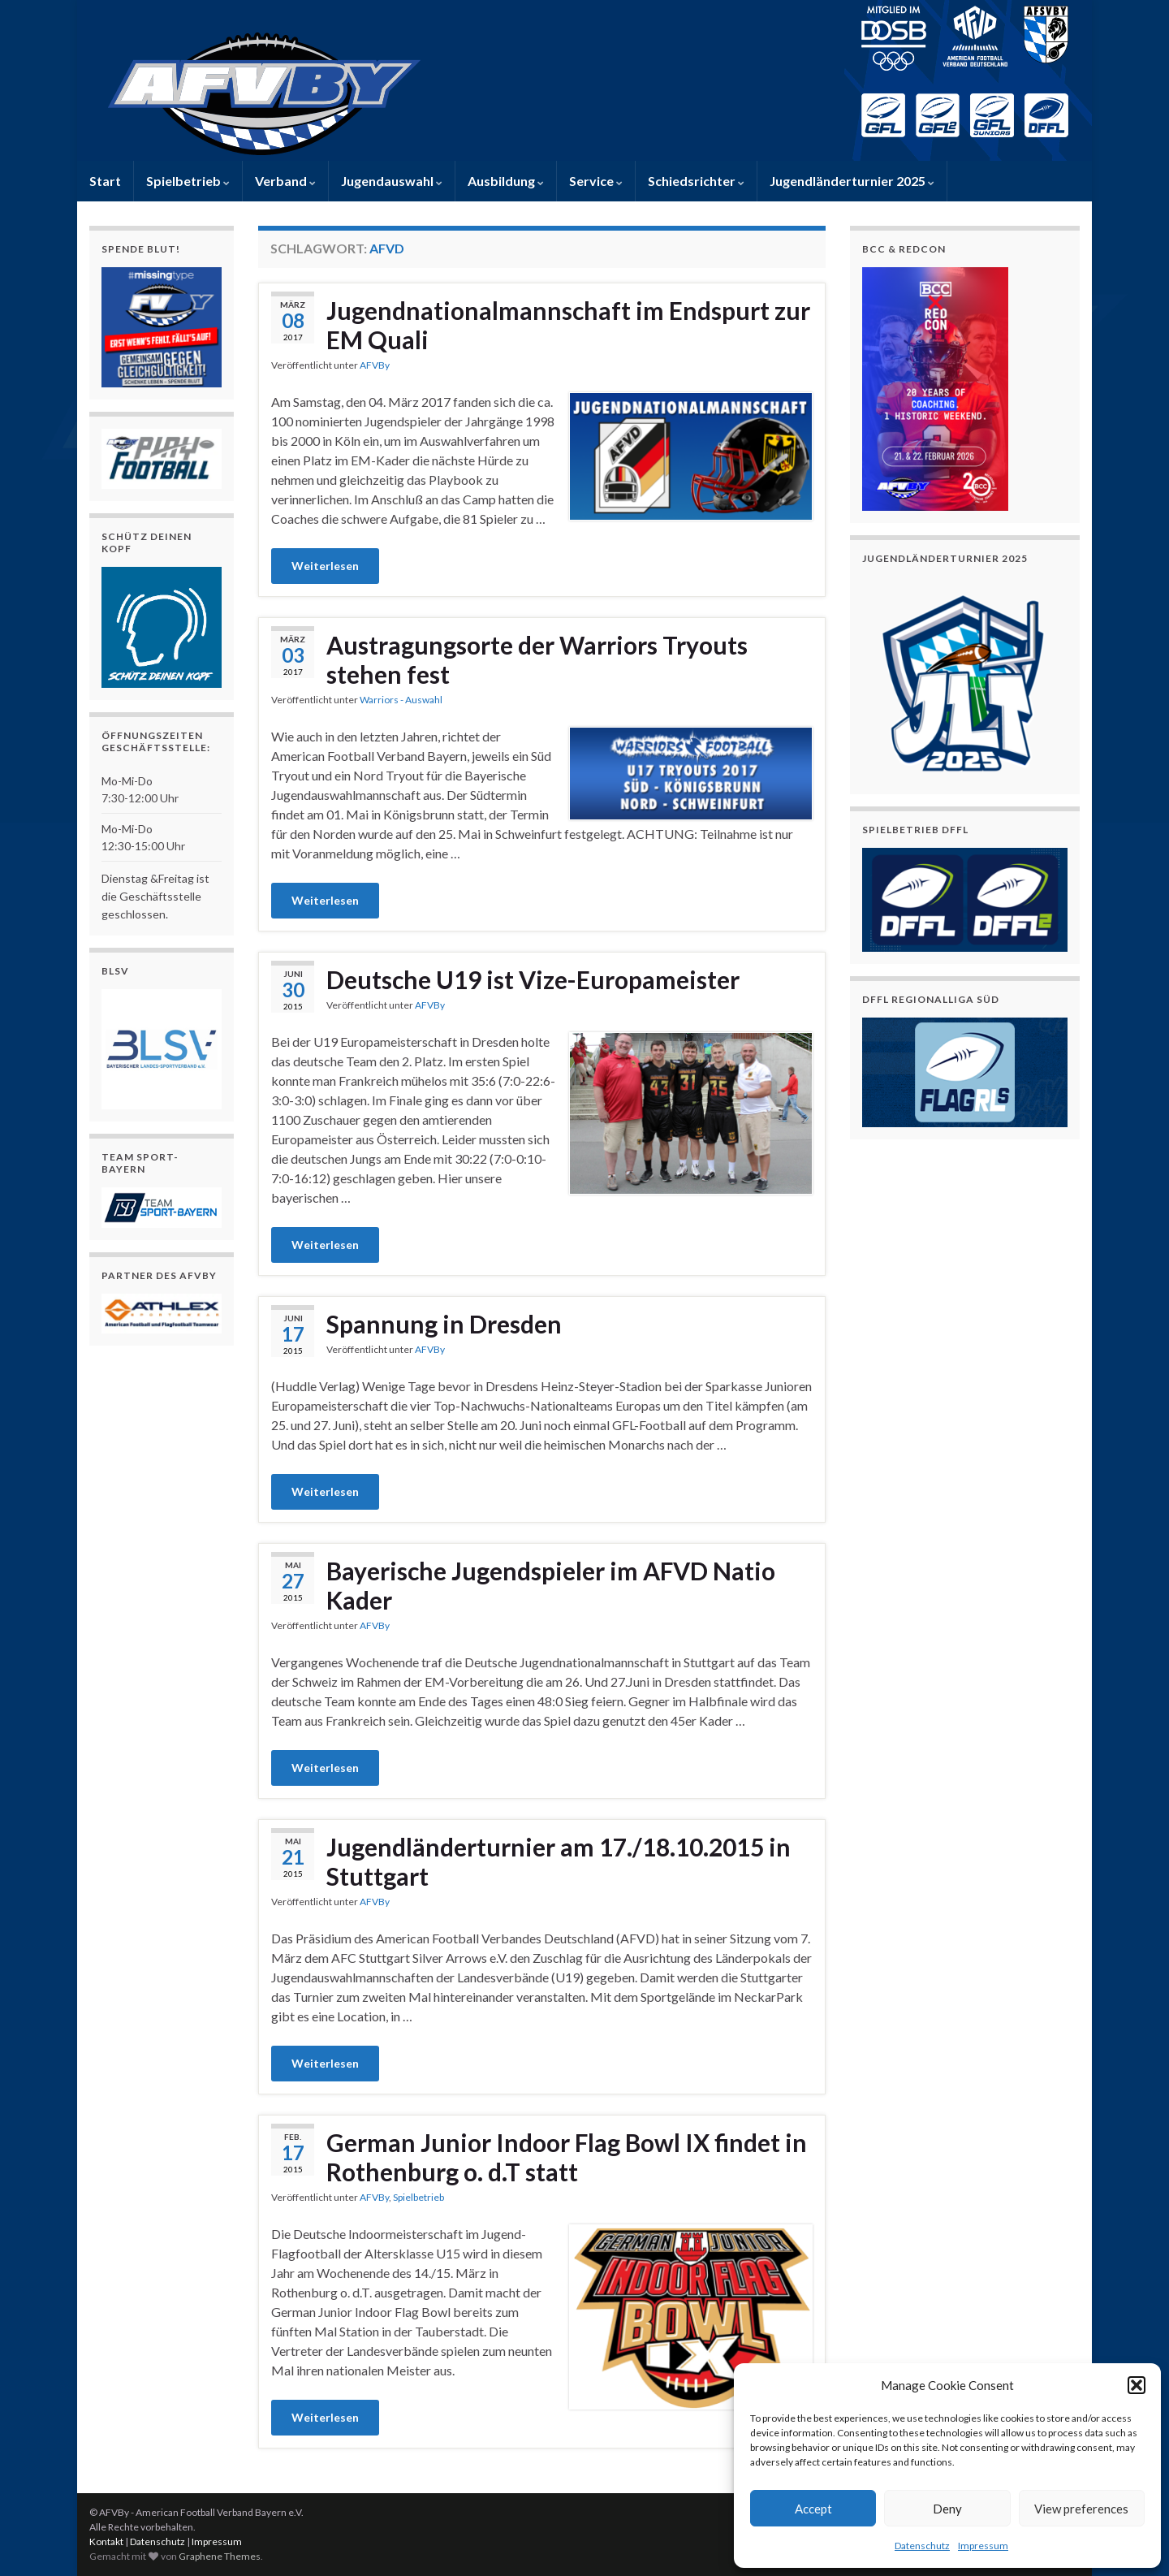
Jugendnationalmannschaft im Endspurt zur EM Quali (568, 325)
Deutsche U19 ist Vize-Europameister (533, 979)
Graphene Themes (220, 2556)
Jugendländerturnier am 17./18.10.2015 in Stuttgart (558, 1861)
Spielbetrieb (188, 180)
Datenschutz (922, 2545)
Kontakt (106, 2541)
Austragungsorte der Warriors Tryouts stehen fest (537, 659)
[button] (1136, 2385)
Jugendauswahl (391, 180)
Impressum (983, 2545)
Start (105, 180)
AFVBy (375, 365)
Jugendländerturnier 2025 (852, 180)
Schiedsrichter (696, 180)
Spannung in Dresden (444, 1323)
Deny (947, 2508)
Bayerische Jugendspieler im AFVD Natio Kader (550, 1585)
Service (596, 180)
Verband (285, 180)
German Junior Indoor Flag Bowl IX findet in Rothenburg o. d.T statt (566, 2157)
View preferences (1081, 2508)
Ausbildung (506, 180)
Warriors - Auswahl (401, 700)
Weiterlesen (325, 566)
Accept (813, 2508)
